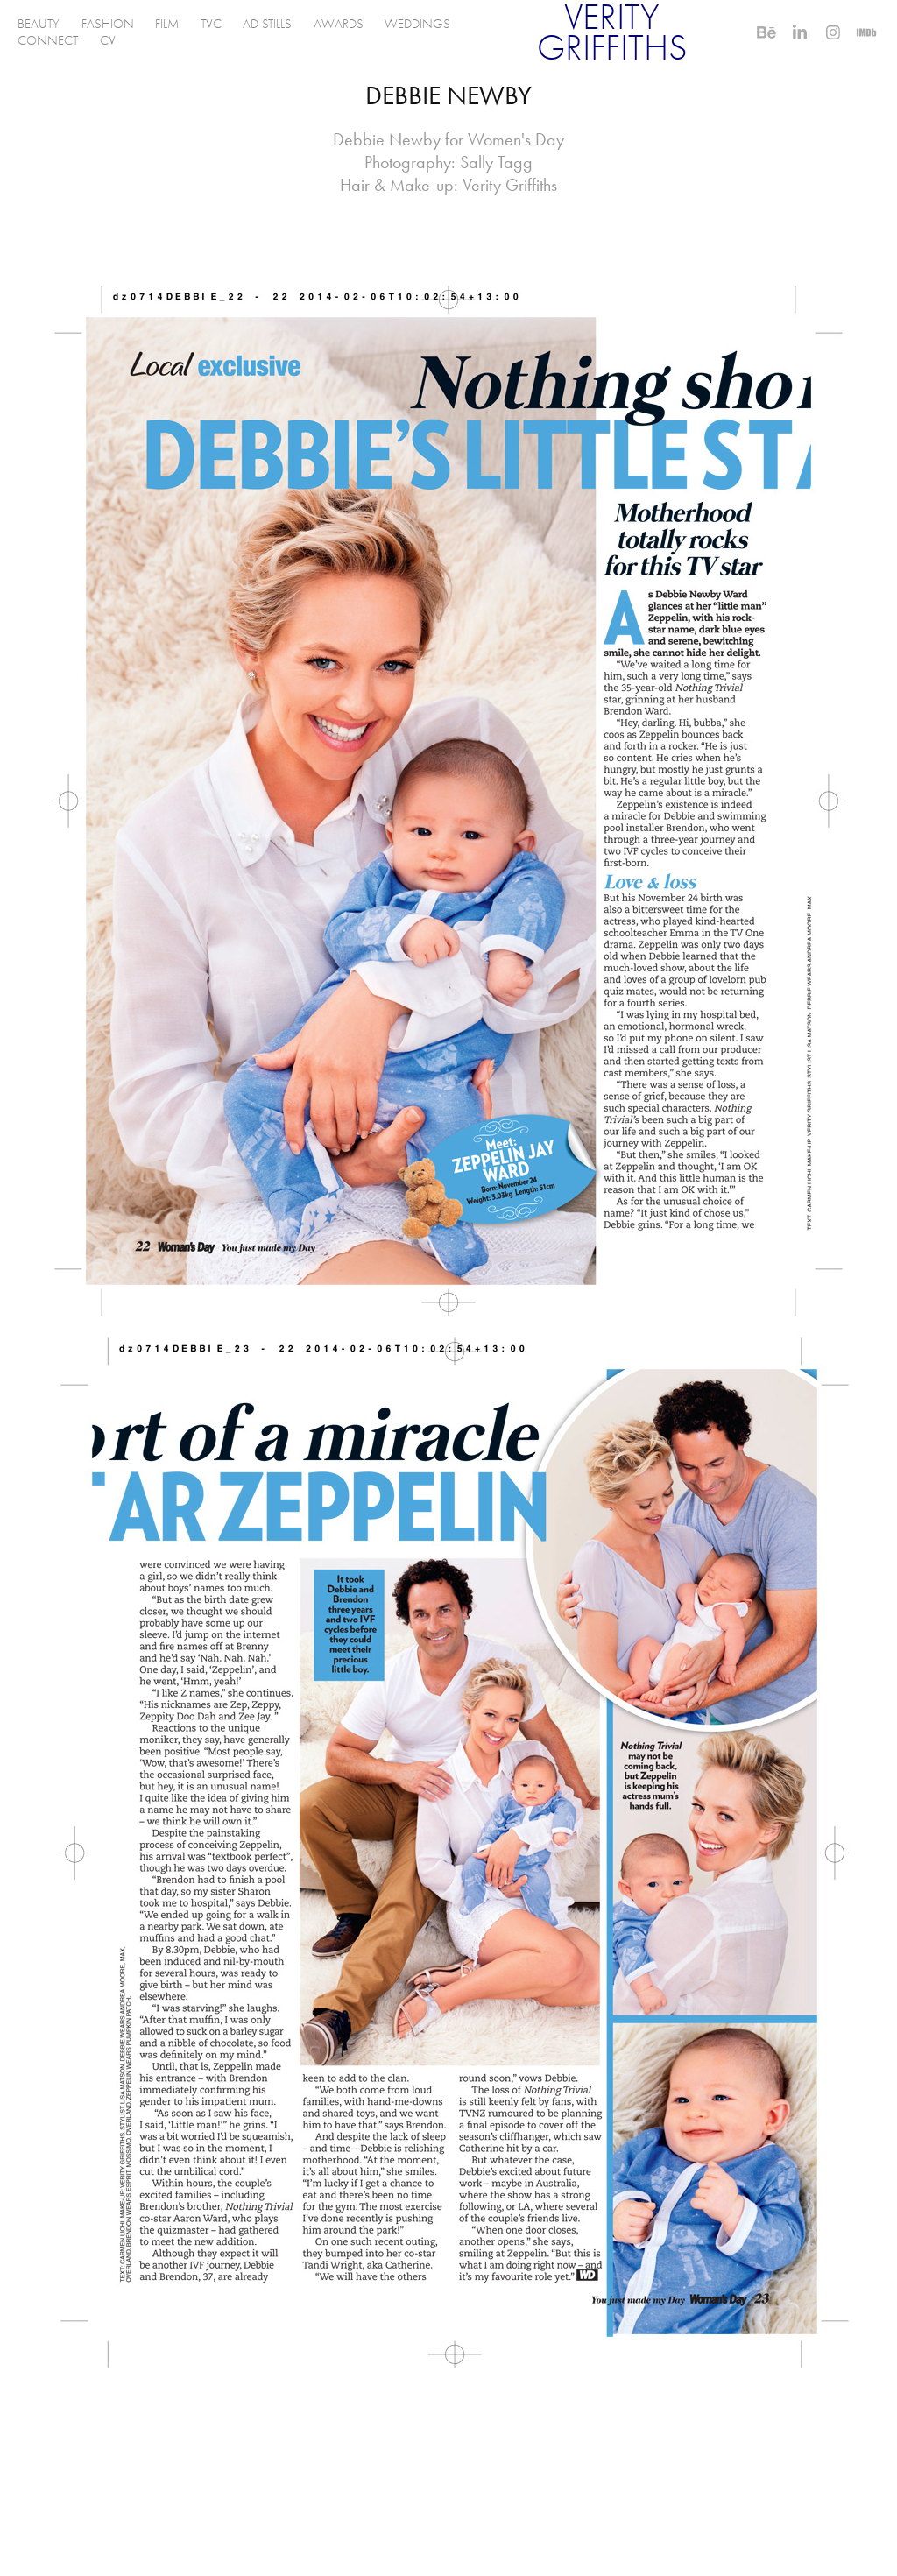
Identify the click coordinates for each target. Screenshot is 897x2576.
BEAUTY (39, 24)
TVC (211, 24)
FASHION (107, 24)
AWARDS (339, 24)
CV (108, 40)
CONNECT (48, 40)
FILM (167, 24)
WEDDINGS (417, 24)
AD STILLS (267, 24)
